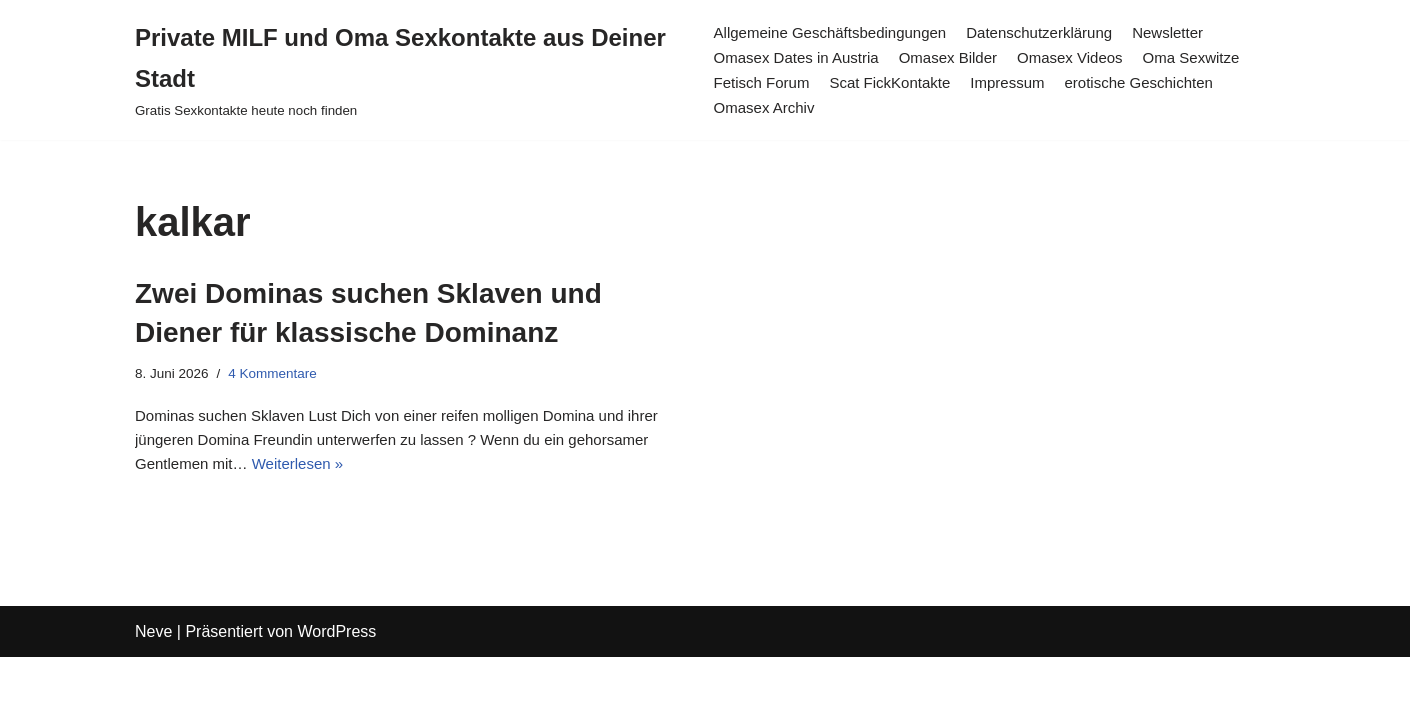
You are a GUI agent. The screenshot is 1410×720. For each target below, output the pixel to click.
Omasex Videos (1085, 57)
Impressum (1019, 82)
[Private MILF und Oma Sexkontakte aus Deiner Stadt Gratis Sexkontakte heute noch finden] (406, 70)
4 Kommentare (280, 375)
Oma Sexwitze (1213, 57)
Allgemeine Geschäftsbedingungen (832, 31)
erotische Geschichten (1158, 82)
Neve (153, 694)
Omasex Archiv (762, 108)
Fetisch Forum (759, 82)
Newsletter (1190, 31)
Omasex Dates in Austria (796, 57)
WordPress (336, 694)
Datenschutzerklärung (1055, 31)
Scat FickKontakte (895, 82)
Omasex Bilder (956, 57)
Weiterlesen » (398, 474)
